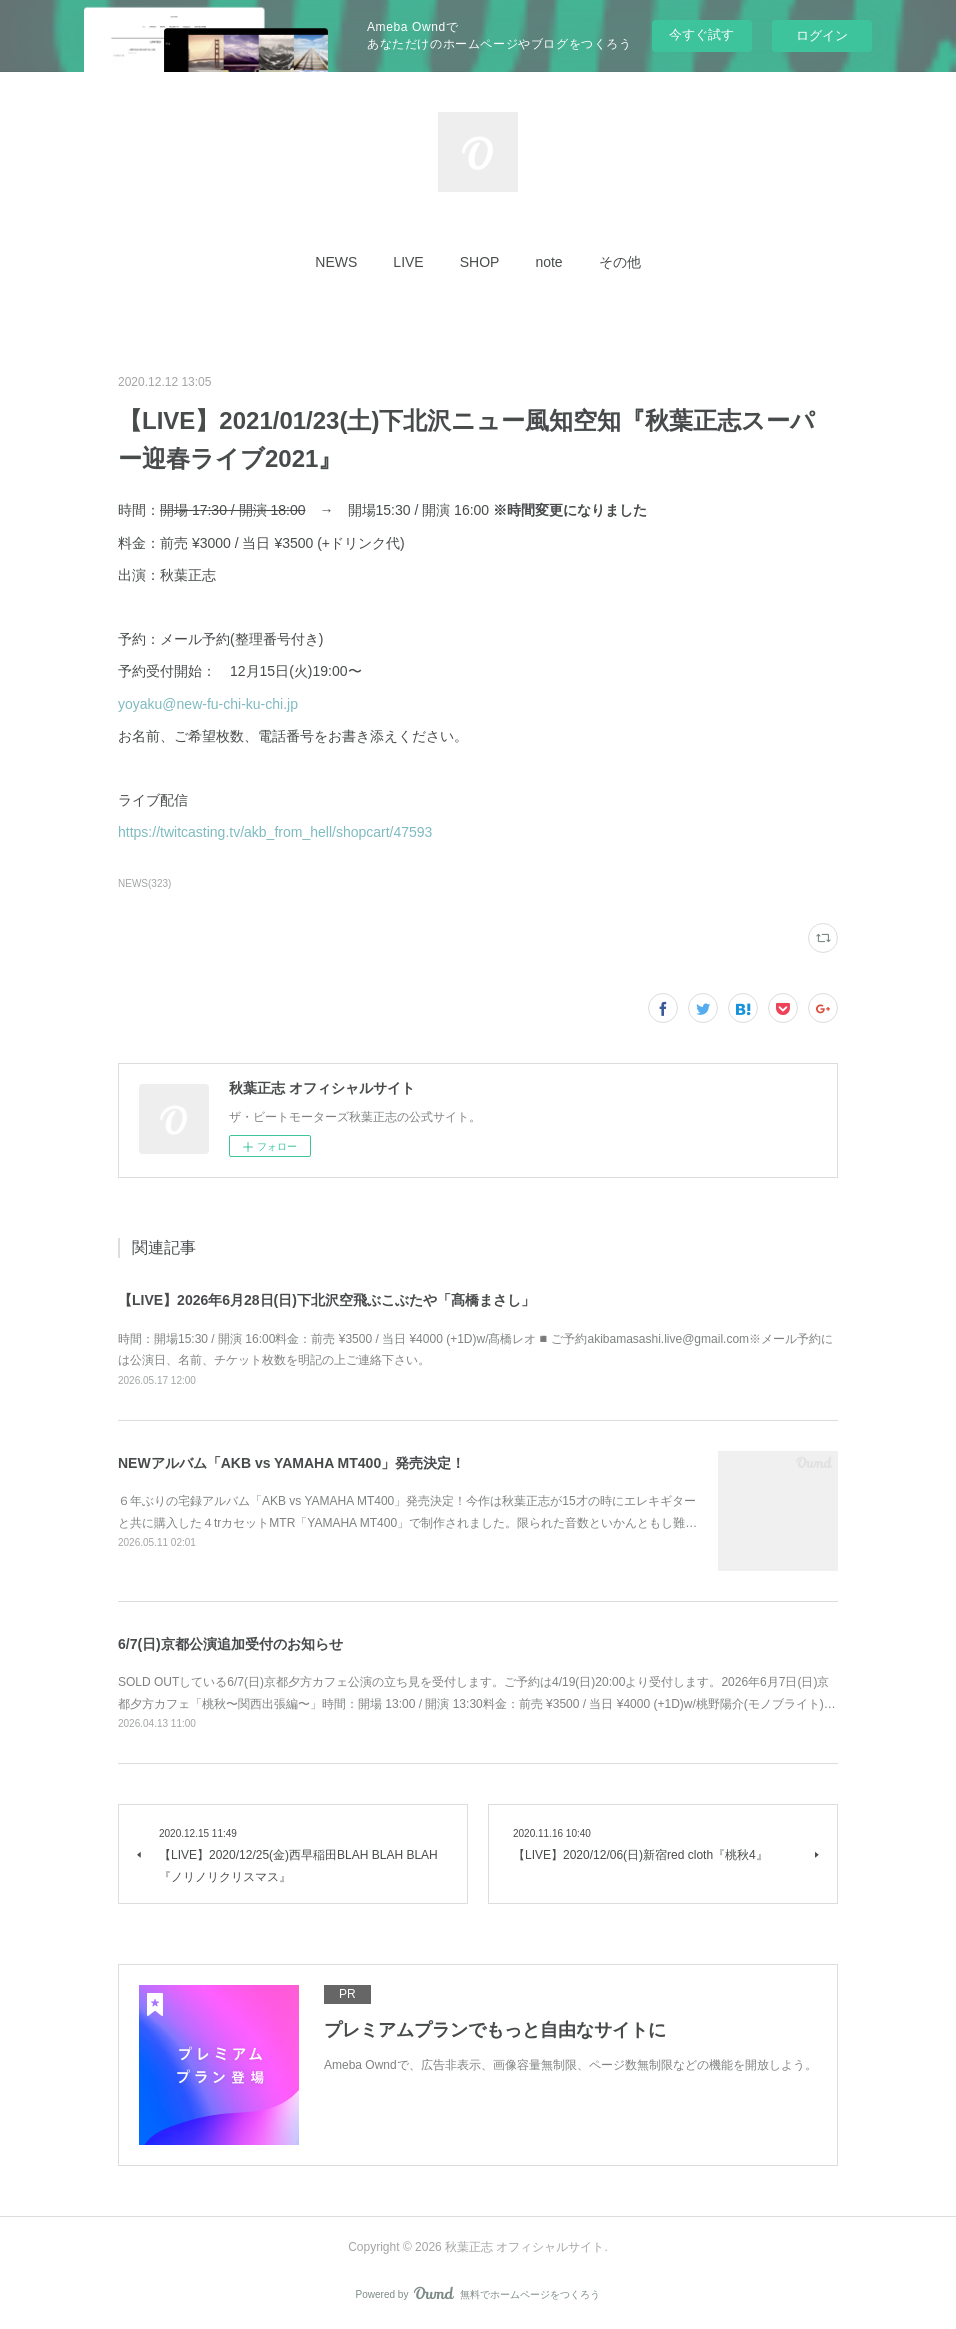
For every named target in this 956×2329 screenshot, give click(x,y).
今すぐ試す (701, 34)
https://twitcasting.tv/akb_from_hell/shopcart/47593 (275, 832)
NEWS (336, 262)
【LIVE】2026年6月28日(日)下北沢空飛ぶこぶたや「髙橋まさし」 (326, 1300)
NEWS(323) (144, 883)
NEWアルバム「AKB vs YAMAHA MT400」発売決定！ (291, 1463)
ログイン (822, 35)
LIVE (408, 262)
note (548, 262)
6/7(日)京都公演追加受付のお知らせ (230, 1644)
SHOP (480, 262)
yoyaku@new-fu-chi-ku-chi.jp (208, 704)
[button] (336, 262)
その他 (620, 262)
